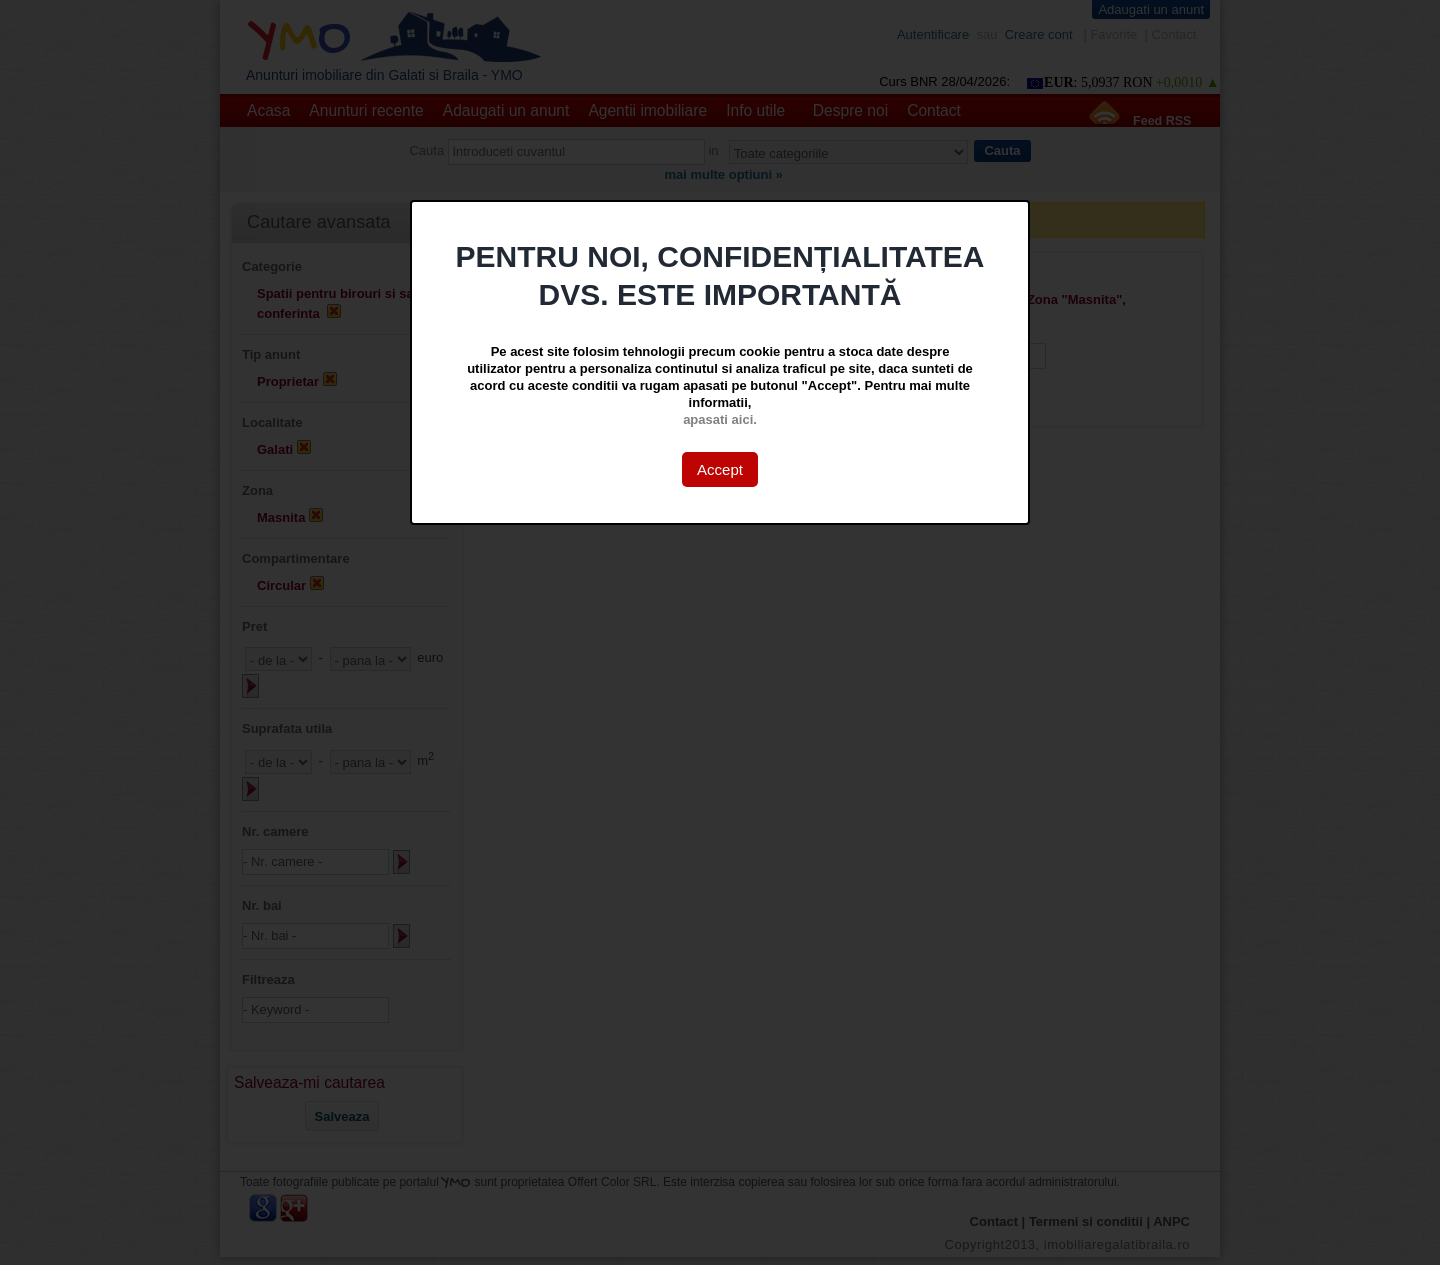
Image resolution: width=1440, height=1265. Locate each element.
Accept (720, 469)
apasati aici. (720, 419)
